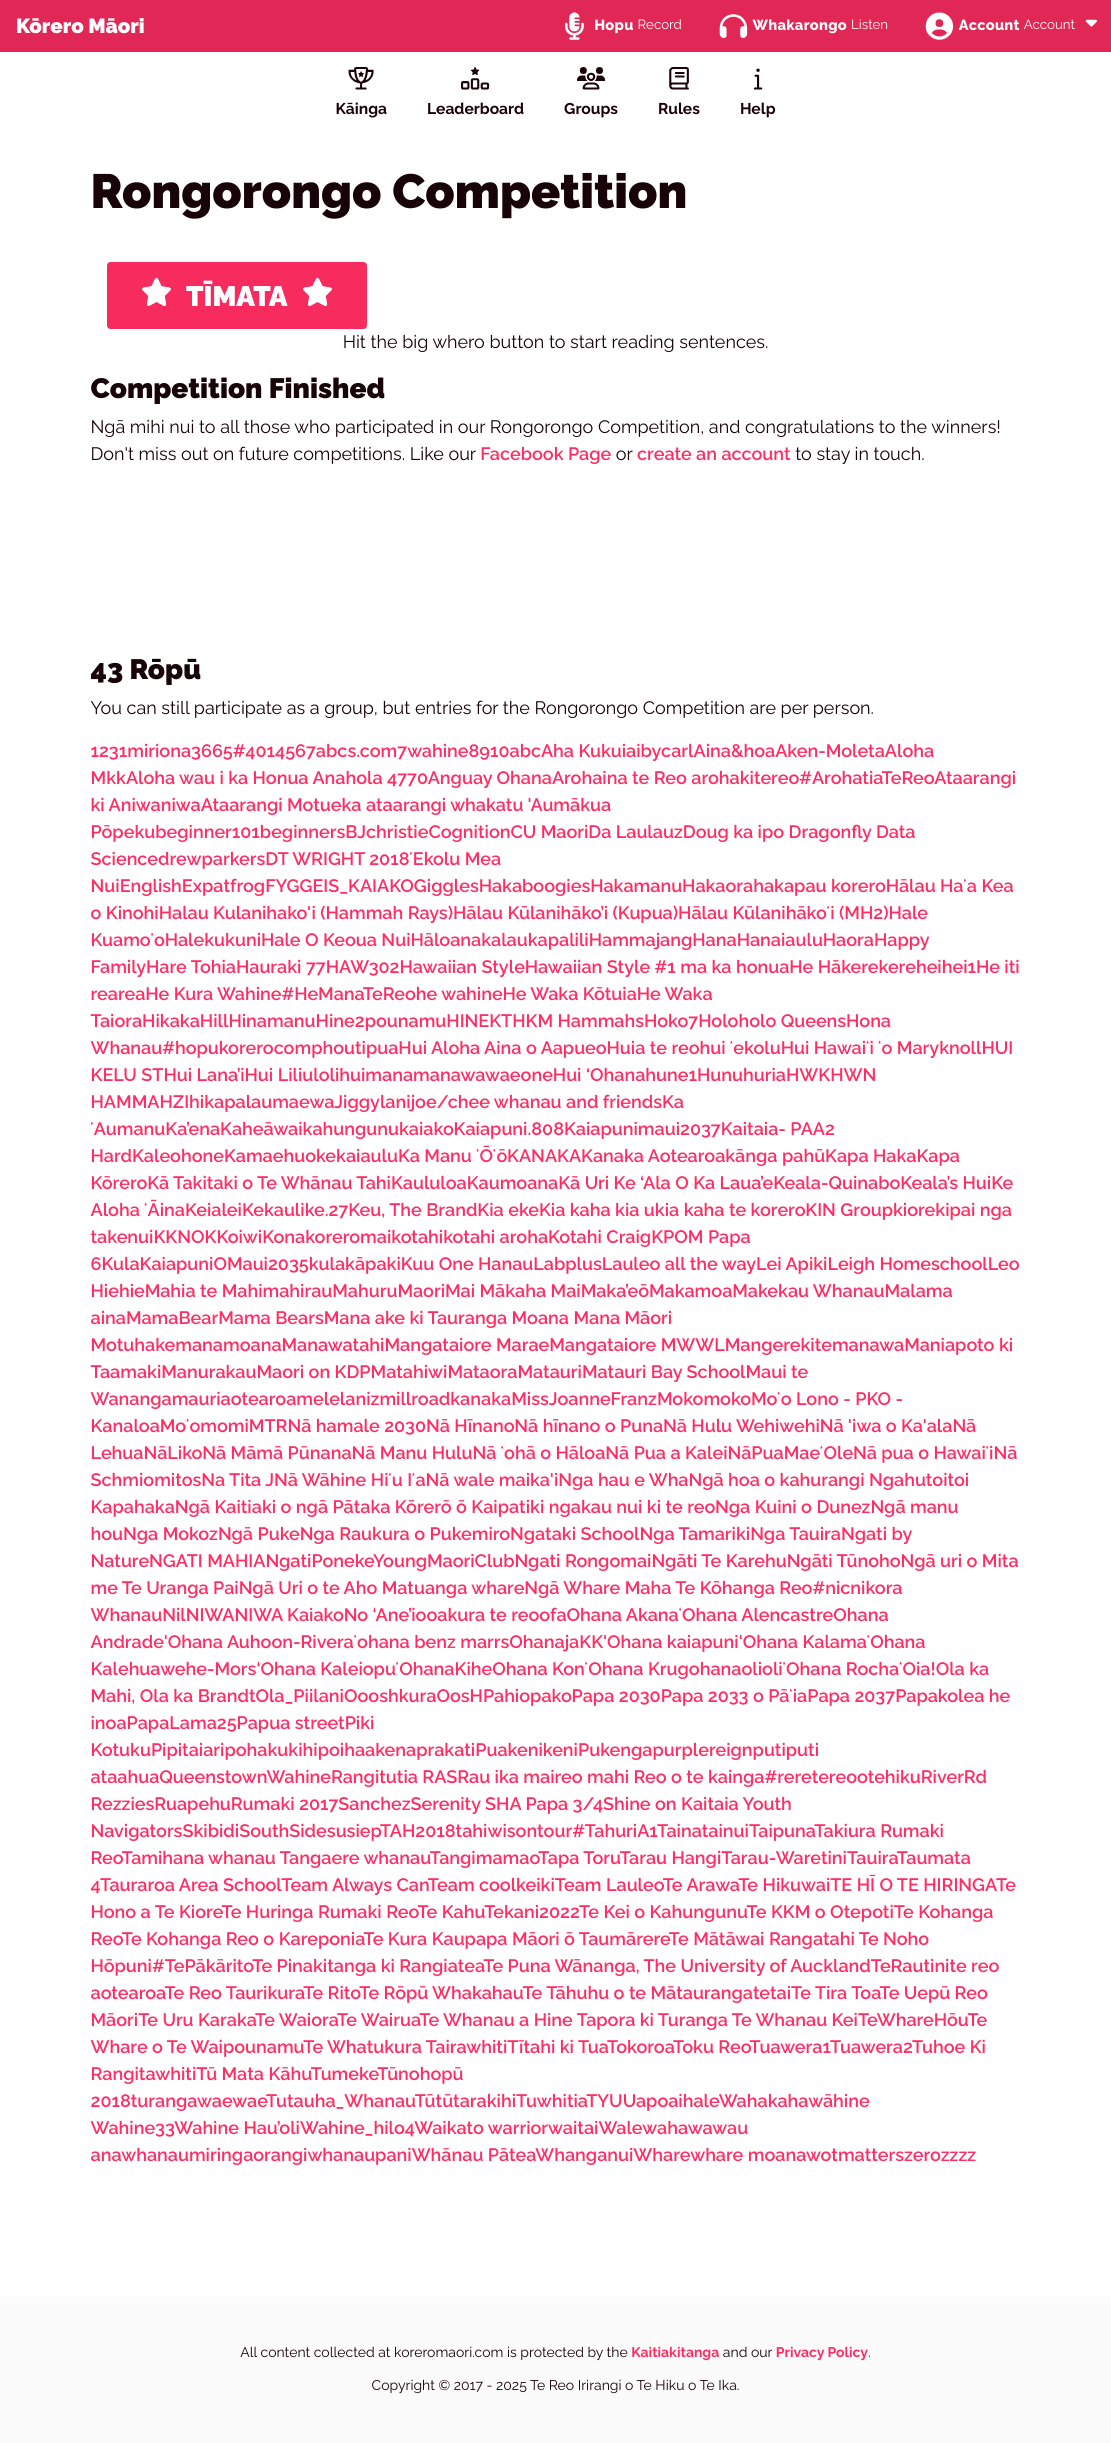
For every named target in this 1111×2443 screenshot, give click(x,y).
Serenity (448, 1804)
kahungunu (351, 1129)
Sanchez (374, 1804)
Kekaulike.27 (295, 1210)
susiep (353, 1831)
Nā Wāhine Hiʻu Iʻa (350, 1480)
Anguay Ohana (490, 778)
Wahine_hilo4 (357, 2128)
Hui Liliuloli (292, 1075)
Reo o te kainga (698, 1777)
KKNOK (184, 1237)
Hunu (720, 1075)
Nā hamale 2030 (357, 1426)
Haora (848, 940)
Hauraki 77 (281, 967)
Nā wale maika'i (492, 1480)
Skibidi (210, 1831)
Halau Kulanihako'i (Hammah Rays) (306, 913)
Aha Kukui (583, 751)
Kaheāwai (261, 1129)
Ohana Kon (538, 1669)
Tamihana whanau (201, 1858)
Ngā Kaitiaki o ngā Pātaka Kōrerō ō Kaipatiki (362, 1507)
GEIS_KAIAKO (357, 886)
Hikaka (171, 1021)
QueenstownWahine (245, 1777)
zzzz (959, 2155)
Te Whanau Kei (795, 2020)
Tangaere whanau (355, 1858)
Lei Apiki (791, 1264)
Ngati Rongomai (582, 1561)
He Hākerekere (852, 967)
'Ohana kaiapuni (671, 1642)
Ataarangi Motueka (283, 805)
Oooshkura (390, 1696)
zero (922, 2155)
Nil (174, 1615)
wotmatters (855, 2155)
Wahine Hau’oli (237, 2128)
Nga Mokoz (170, 1534)
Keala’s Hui (945, 1183)
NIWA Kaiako (289, 1615)
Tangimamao (484, 1858)
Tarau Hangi (671, 1858)
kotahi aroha (495, 1237)
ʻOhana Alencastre (756, 1615)
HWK (808, 1075)
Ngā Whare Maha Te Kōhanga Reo (668, 1588)
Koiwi (239, 1237)
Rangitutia (376, 1777)
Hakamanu (636, 886)
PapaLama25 (182, 1723)
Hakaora (717, 886)
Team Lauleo (609, 1885)
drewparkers (211, 859)
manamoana (228, 1345)
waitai (573, 2128)
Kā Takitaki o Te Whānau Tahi (269, 1183)
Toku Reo (711, 2047)
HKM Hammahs (578, 1021)
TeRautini (910, 1966)
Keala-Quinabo (836, 1183)
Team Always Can (354, 1885)
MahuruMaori (388, 1291)
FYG (282, 886)
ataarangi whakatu (447, 805)
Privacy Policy (822, 2353)
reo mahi (594, 1777)
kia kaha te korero (730, 1210)
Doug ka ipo (736, 832)
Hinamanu (271, 1021)
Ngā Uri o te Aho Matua (337, 1588)
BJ (355, 832)
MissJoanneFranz (584, 1399)
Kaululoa (429, 1183)
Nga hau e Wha (623, 1480)
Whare (661, 2155)
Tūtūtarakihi (465, 2101)
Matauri (549, 1372)
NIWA (210, 1615)
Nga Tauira (795, 1534)
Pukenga (615, 1750)
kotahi (417, 1237)
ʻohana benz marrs (432, 1642)
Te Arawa (701, 1885)
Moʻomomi (204, 1426)
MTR (268, 1426)
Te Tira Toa (835, 1993)
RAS (439, 1777)
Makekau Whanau (808, 1291)
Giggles (446, 886)
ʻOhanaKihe (444, 1669)
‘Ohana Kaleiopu (325, 1669)
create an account (714, 454)
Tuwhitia (551, 2101)
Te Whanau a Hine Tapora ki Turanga (575, 2020)
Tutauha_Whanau (340, 2101)
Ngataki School (574, 1534)
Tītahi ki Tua (557, 2047)
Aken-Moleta (830, 751)
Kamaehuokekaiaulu (311, 1156)
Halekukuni (213, 940)
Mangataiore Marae (466, 1345)
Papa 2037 (851, 1696)
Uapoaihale (671, 2101)
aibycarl (659, 751)
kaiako (426, 1129)
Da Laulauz (635, 832)
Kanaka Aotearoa (653, 1156)
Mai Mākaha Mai (513, 1291)
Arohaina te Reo (621, 778)
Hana (714, 940)
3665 (212, 751)
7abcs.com (351, 751)
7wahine (432, 751)
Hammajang (641, 940)
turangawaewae (198, 2101)
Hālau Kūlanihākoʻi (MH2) (783, 913)
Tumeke (344, 2074)
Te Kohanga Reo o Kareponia (243, 1939)
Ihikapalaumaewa (259, 1102)
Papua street (291, 1723)
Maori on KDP (313, 1372)
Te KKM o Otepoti (820, 1912)
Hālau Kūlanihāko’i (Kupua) (565, 913)
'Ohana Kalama (803, 1642)
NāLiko (172, 1453)
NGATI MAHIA (207, 1561)
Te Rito (331, 1993)
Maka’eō (615, 1291)
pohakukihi (270, 1750)
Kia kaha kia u (597, 1210)
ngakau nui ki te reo (632, 1507)
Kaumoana (513, 1183)
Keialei (213, 1210)
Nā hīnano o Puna (588, 1426)
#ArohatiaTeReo (866, 778)
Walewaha (642, 2128)
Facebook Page (545, 454)
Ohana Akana (623, 1615)
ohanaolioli (736, 1669)
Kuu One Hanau (467, 1264)
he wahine (459, 994)
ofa (552, 1615)
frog (247, 886)
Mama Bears (270, 1318)
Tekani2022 (531, 1912)
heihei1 (946, 967)
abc (525, 751)
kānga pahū (775, 1156)
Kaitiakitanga (675, 2353)
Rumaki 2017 (285, 1804)
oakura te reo (482, 1615)
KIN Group (849, 1210)
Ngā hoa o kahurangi (779, 1480)
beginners (302, 832)
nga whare (479, 1588)
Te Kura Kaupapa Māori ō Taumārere (515, 1939)
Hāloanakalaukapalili (499, 940)
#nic (831, 1588)
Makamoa (690, 1291)
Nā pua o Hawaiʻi (923, 1453)
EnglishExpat (175, 886)
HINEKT (479, 1021)
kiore (914, 1210)
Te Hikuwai (784, 1885)
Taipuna (781, 1831)
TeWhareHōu (912, 2020)
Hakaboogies (535, 886)
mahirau (298, 1291)
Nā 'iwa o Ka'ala (886, 1426)
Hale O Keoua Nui (335, 940)
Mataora (482, 1372)
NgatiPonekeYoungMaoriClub (389, 1561)
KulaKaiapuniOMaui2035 (204, 1264)
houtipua (360, 1048)
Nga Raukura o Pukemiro (405, 1534)
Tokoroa (640, 2047)
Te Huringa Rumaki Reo (320, 1912)
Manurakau (208, 1372)
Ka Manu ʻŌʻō (452, 1156)
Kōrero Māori (80, 26)
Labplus (567, 1264)
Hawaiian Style (461, 967)
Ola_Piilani (299, 1696)
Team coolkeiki (491, 1885)
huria (764, 1075)
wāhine (838, 2101)
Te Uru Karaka (196, 2020)
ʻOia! (917, 1669)
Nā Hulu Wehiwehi (741, 1426)
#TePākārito (202, 1966)
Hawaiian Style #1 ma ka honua (657, 967)
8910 (489, 751)
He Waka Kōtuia (570, 994)
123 (105, 751)
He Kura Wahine (213, 994)
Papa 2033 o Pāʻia (734, 1696)
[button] (1091, 24)
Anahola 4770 (369, 778)
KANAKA (544, 1156)
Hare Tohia (191, 967)
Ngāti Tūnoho (844, 1561)
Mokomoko (704, 1399)
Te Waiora (296, 2020)
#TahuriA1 (614, 1831)
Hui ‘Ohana (599, 1075)
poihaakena (367, 1750)
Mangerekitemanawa (814, 1345)
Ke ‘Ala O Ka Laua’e (694, 1183)
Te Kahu (450, 1912)
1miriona (155, 751)
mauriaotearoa (234, 1399)
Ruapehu (192, 1804)
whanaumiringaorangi (214, 2155)
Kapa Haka (870, 1156)
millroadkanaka (445, 1399)
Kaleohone (178, 1156)
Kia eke (508, 1210)
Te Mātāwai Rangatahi (764, 1939)
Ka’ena (192, 1129)
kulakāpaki (355, 1264)
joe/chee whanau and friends (536, 1102)
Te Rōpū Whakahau (440, 1993)
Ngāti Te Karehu (718, 1561)
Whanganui (584, 2155)
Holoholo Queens (772, 1021)
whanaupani (359, 2155)
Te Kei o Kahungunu (663, 1912)
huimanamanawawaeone (446, 1075)
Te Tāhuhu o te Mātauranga (637, 1993)
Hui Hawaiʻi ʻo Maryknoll (881, 1048)
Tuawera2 (871, 2047)
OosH (459, 1696)
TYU (604, 2101)
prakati (445, 1750)
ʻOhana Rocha (841, 1669)
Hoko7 (671, 1021)
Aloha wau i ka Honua (219, 778)
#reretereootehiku (843, 1777)
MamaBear (172, 1318)
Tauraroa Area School (190, 1885)
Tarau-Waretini (784, 1858)
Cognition (469, 832)
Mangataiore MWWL (637, 1345)
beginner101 (207, 832)
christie (397, 832)
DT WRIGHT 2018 (337, 859)
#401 (254, 751)
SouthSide (283, 1831)
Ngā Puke (259, 1534)
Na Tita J (237, 1480)
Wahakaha (764, 2101)
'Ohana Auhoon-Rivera (259, 1642)
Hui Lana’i (203, 1075)
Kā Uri (585, 1183)
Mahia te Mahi (204, 1291)
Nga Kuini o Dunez (792, 1507)
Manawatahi (333, 1345)
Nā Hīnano (470, 1426)
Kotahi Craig (599, 1237)
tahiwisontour (514, 1831)
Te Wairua (378, 2020)
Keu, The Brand (412, 1210)
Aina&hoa (734, 751)
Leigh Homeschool (907, 1264)
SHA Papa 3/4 (544, 1804)
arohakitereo (745, 778)
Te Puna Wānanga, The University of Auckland (677, 1966)
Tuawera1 (790, 2047)
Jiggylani (372, 1102)
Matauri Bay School (664, 1372)
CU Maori (549, 832)
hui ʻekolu (740, 1048)
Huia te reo (653, 1048)
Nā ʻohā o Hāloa (538, 1453)
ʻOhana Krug (637, 1669)
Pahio (506, 1696)
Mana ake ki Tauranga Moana (449, 1318)
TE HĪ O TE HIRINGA (913, 1885)
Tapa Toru (578, 1858)
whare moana (748, 2155)
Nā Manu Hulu (412, 1453)
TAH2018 (418, 1831)
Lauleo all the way (679, 1264)
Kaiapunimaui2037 (642, 1129)
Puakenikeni (526, 1750)
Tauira (872, 1858)
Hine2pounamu (381, 1021)
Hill (214, 1021)
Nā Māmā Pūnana (276, 1453)
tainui (725, 1831)
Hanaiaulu (780, 940)
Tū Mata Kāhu (253, 2074)
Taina (679, 1831)
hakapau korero (819, 886)
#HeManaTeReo (349, 994)
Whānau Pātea (474, 2155)
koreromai (348, 1237)
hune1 (671, 1075)
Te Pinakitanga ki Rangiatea (367, 1966)
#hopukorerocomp (242, 1048)
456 (290, 751)
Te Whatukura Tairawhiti (405, 2047)
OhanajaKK (556, 1642)
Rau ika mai (505, 1777)
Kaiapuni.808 (509, 1129)
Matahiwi (409, 1372)
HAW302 (363, 967)
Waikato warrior (481, 2128)
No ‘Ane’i (380, 1615)
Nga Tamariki (694, 1534)
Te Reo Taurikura (233, 1993)
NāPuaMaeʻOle (790, 1453)
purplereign (702, 1750)
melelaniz (337, 1399)
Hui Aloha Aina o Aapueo (502, 1048)
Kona (283, 1237)
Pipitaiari (188, 1750)
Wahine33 (133, 2128)
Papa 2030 (616, 1696)
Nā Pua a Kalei (666, 1453)
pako (551, 1696)
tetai (772, 1993)
